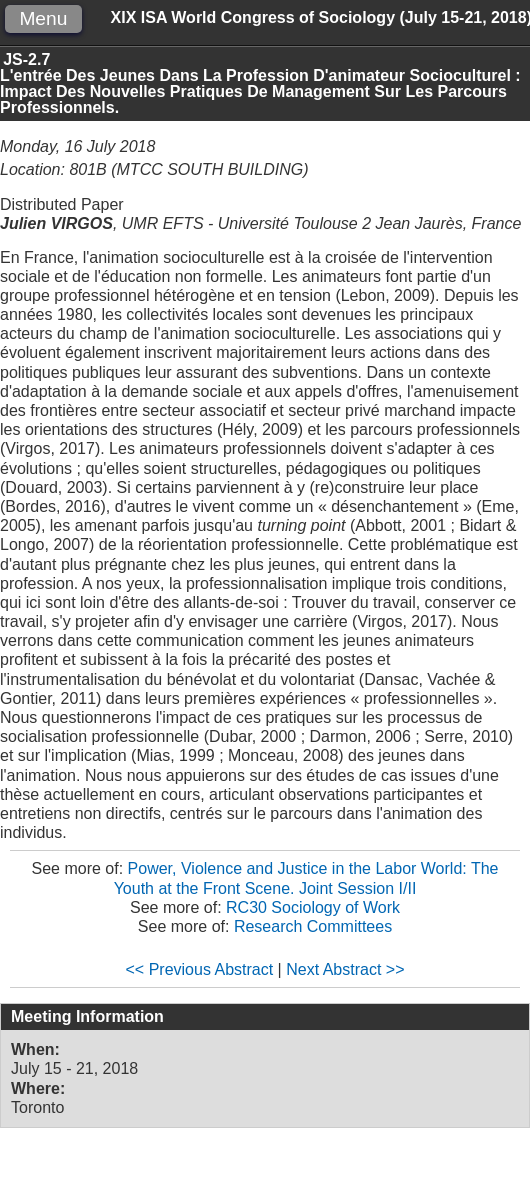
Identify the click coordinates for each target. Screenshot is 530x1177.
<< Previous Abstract (200, 969)
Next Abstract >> (345, 969)
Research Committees (313, 926)
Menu (43, 18)
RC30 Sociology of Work (313, 907)
